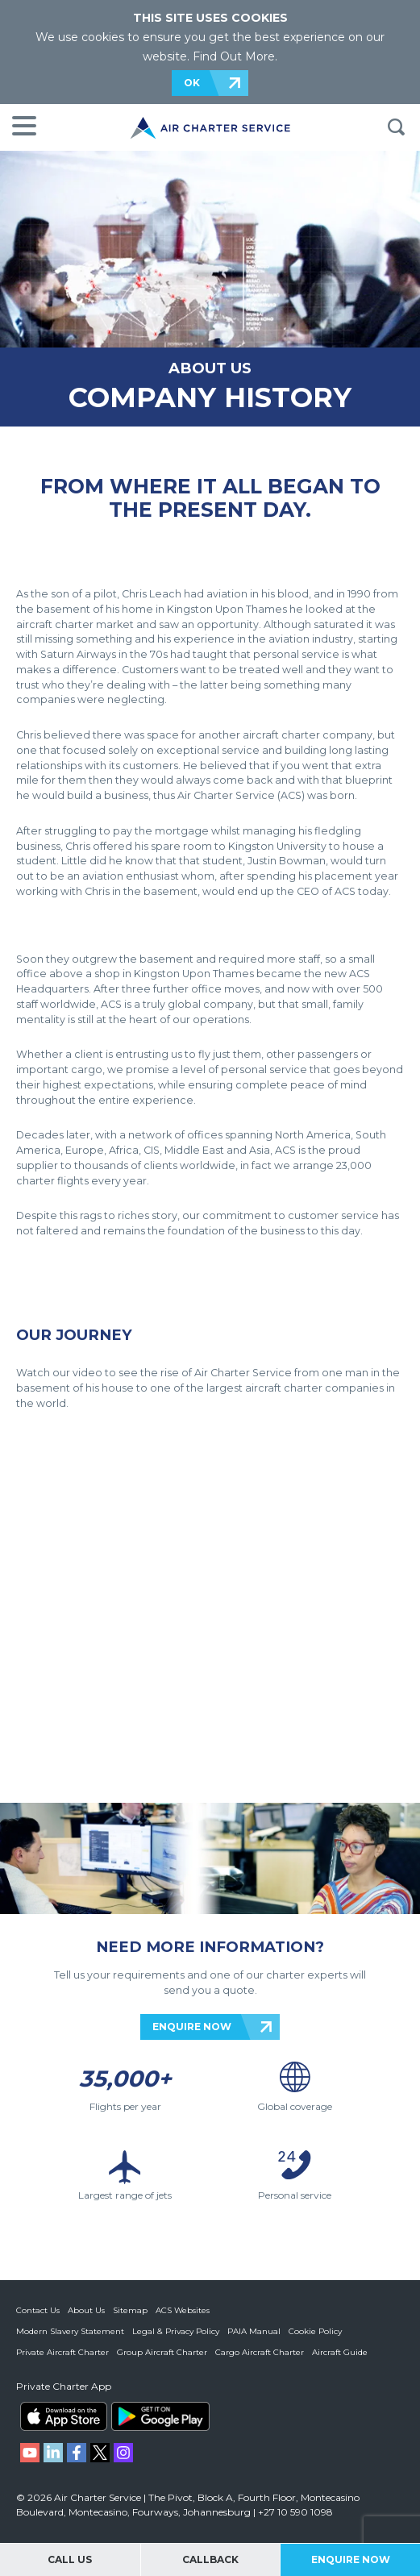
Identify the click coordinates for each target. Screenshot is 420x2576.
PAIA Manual (254, 2331)
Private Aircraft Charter (62, 2352)
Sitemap (130, 2310)
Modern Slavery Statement (70, 2331)
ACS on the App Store (63, 2416)
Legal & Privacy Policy (175, 2331)
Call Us (70, 2559)
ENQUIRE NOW (191, 2026)
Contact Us (38, 2310)
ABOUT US (210, 368)
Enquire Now (350, 2559)
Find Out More (234, 56)
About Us (86, 2310)
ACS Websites (183, 2310)
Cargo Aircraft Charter (259, 2352)
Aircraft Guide (340, 2352)
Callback (210, 2559)
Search (396, 127)
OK (192, 83)
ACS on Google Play (160, 2416)
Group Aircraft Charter (162, 2352)
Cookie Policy (315, 2331)
